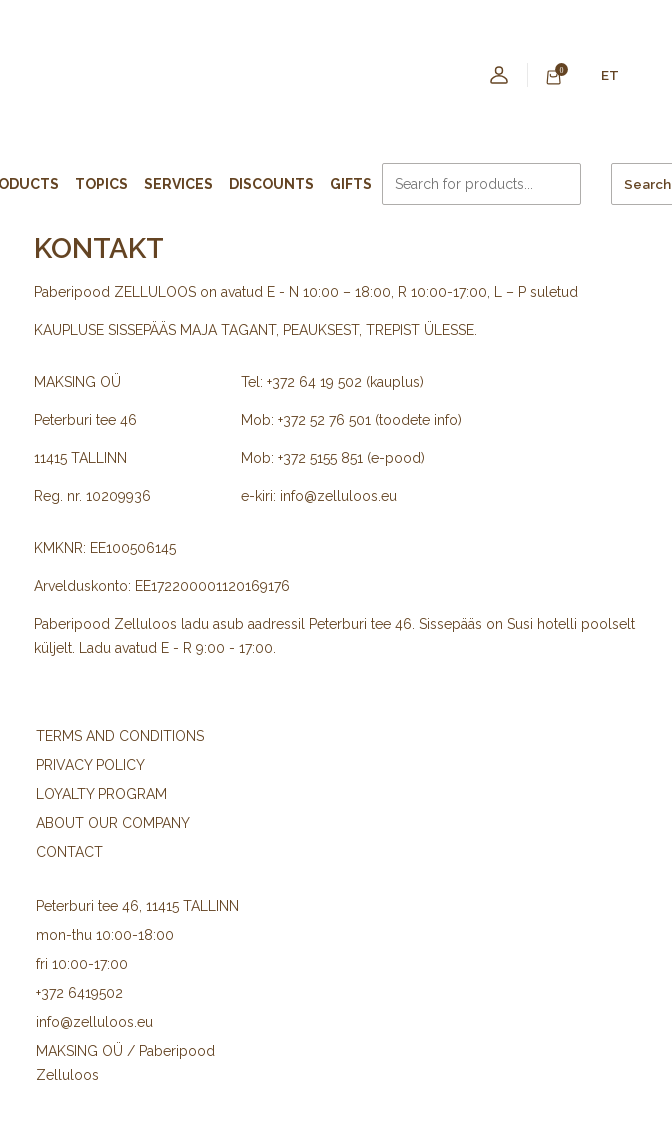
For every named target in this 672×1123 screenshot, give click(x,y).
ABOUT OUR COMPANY (113, 823)
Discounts (271, 184)
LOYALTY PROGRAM (101, 794)
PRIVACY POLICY (90, 765)
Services (178, 184)
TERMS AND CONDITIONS (120, 736)
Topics (101, 184)
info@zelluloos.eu (94, 1022)
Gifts (351, 184)
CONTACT (69, 852)
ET (610, 75)
